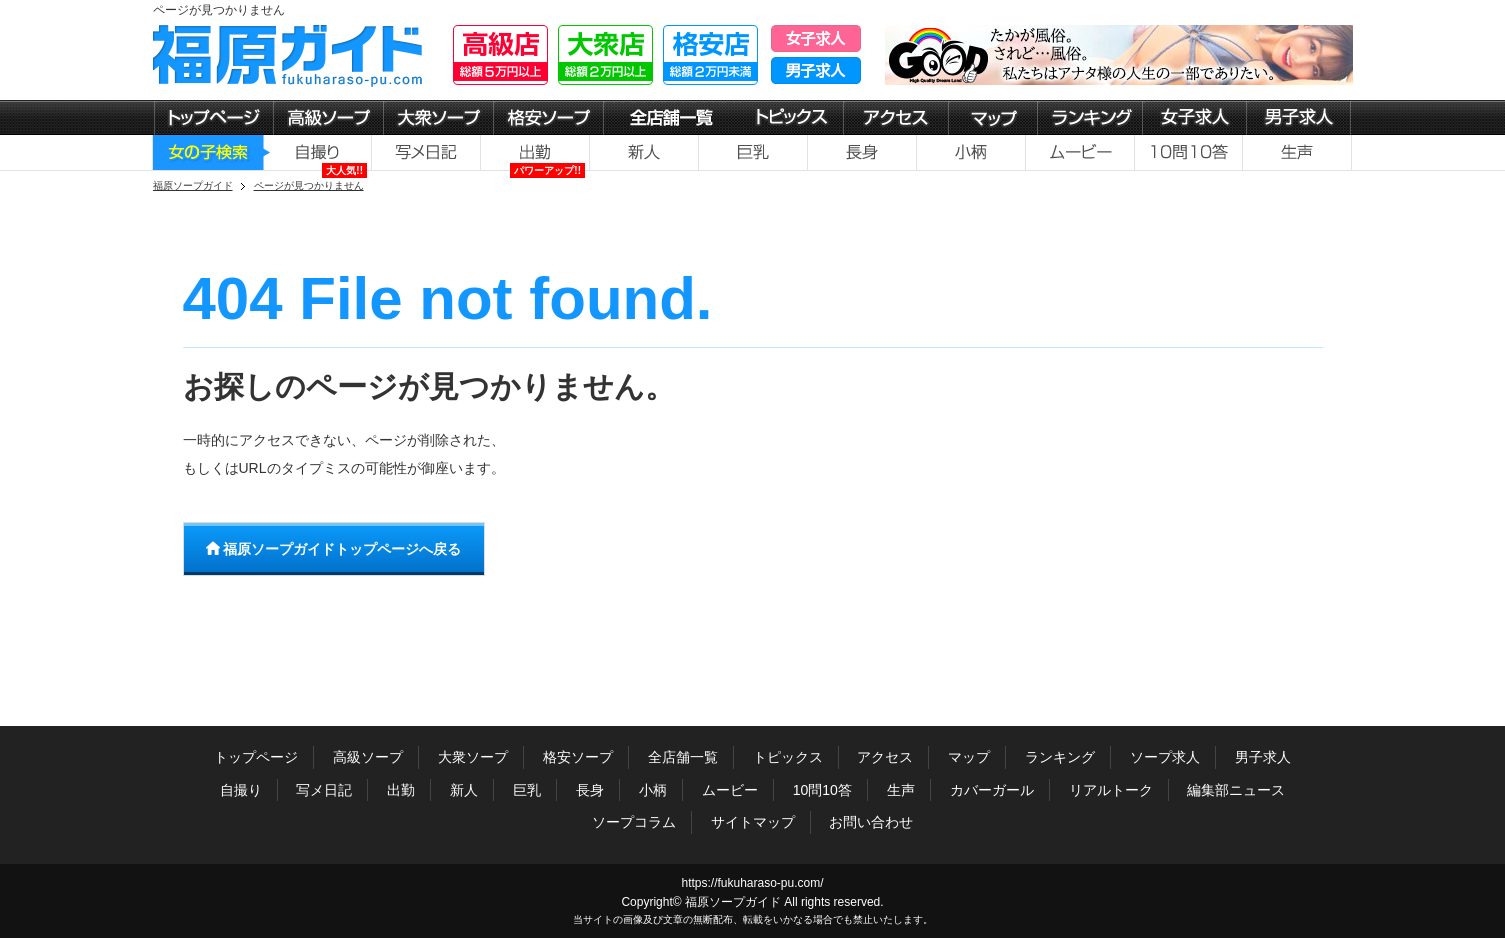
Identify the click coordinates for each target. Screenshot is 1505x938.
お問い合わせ (871, 822)
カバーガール (992, 790)
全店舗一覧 (683, 757)
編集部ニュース (1236, 790)
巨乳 (527, 790)
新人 (464, 790)
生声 (901, 790)
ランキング (1060, 757)
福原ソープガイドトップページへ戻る (334, 549)
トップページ (256, 757)
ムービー (730, 790)
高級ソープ (368, 757)
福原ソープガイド (733, 902)
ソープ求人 (1165, 757)
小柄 (653, 790)
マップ (969, 757)
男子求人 (1263, 757)
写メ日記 (324, 790)
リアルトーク (1111, 790)
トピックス (788, 757)
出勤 (401, 790)
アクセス (885, 757)
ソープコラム (634, 822)
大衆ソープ (473, 757)
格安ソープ (578, 757)
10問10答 (822, 790)
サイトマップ (753, 822)
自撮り (241, 790)
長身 (590, 790)
